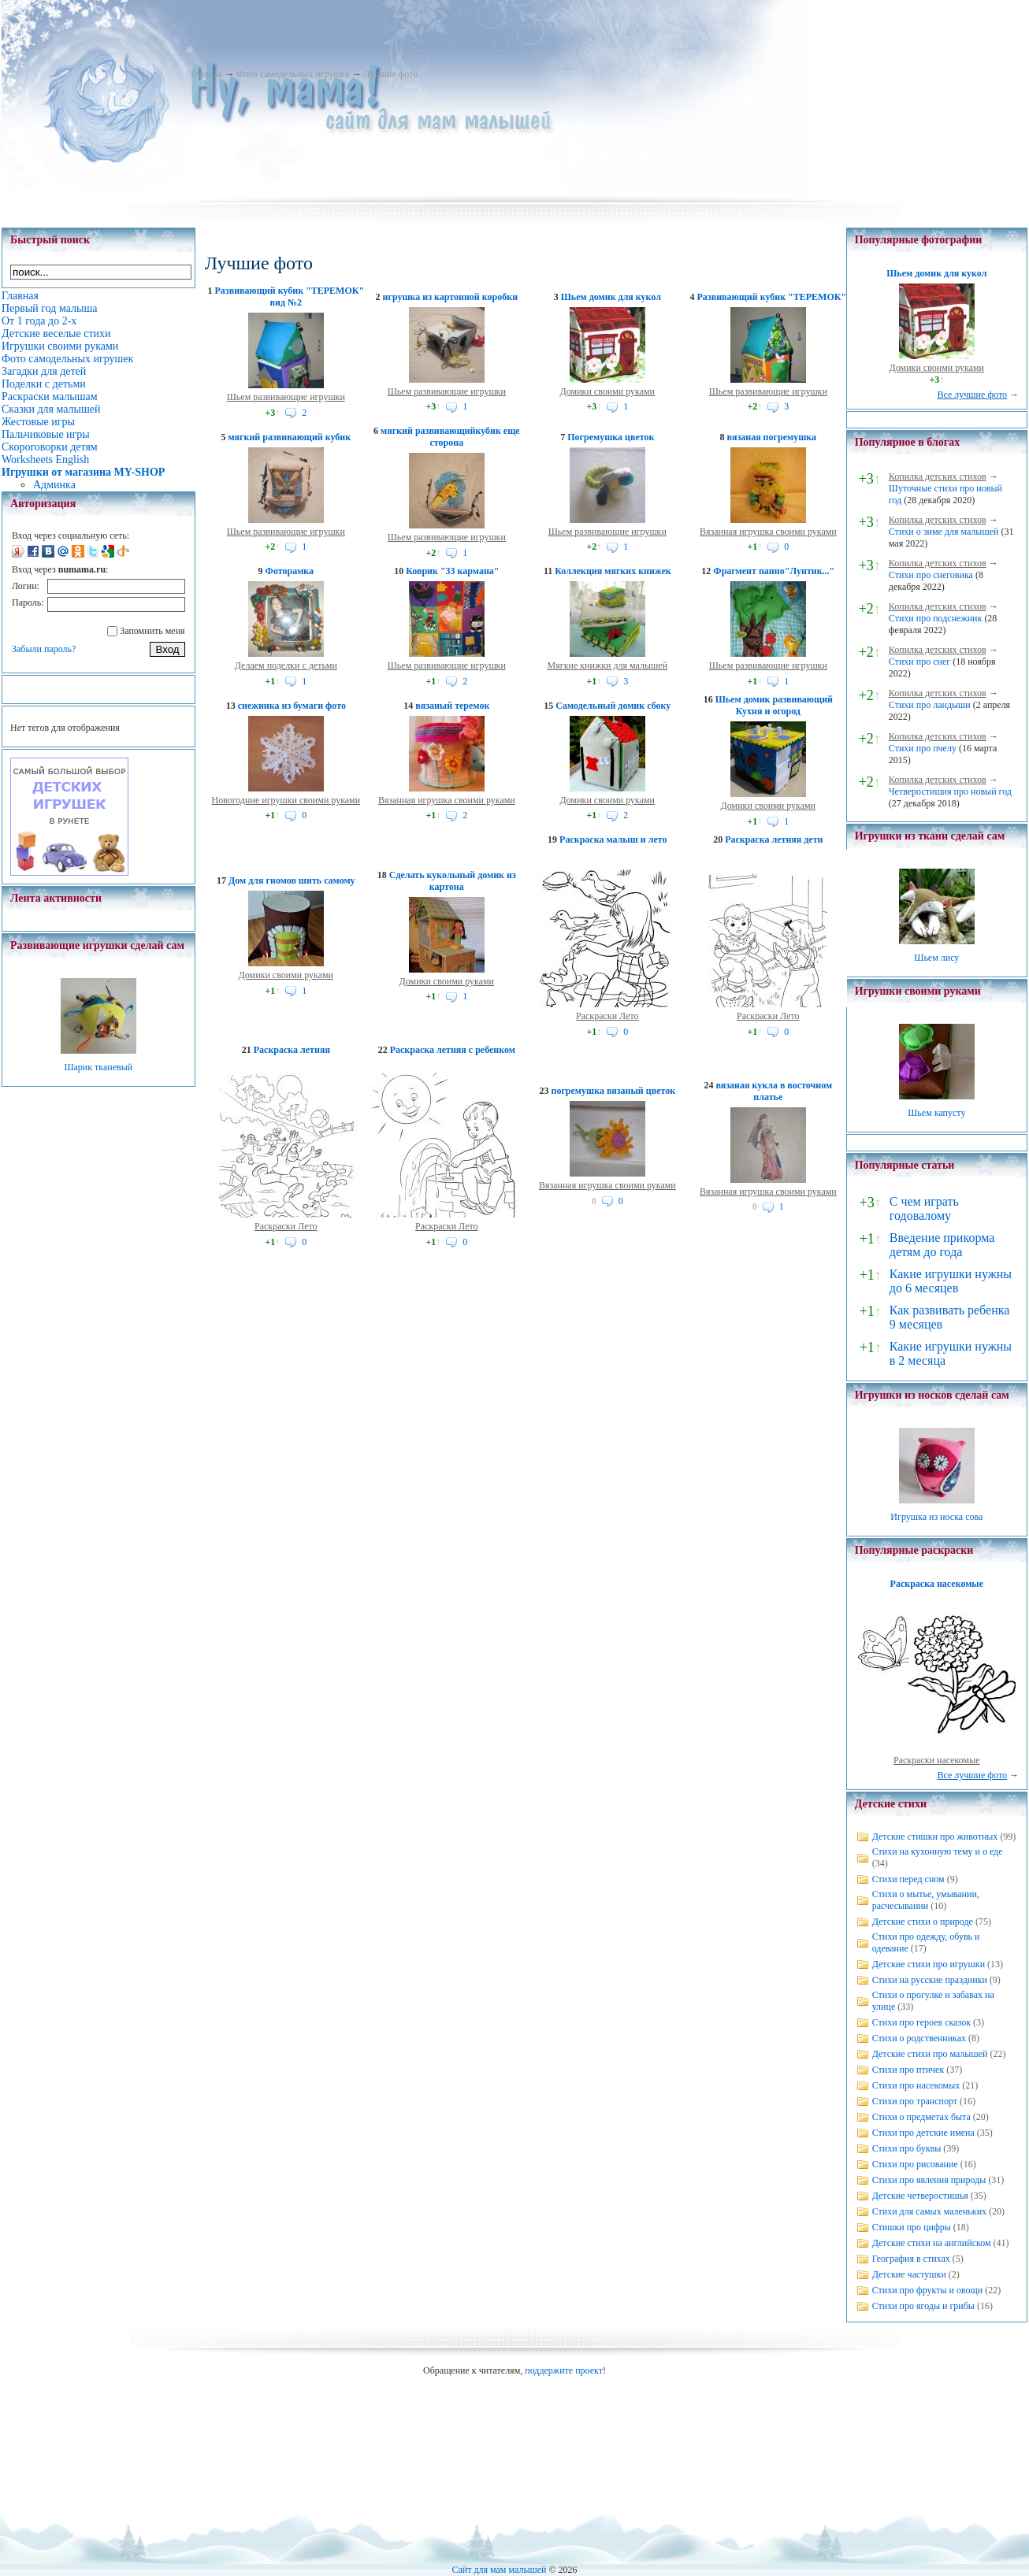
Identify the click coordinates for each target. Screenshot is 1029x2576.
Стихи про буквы (907, 2148)
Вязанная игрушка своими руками (768, 531)
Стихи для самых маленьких (929, 2211)
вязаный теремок (452, 705)
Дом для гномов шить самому (291, 880)
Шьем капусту (936, 1112)
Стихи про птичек (908, 2069)
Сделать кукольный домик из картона (452, 880)
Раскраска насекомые (936, 1583)
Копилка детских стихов (937, 476)
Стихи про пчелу (923, 748)
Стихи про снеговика (931, 574)
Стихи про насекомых (916, 2085)
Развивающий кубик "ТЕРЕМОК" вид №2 (290, 296)
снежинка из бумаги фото (292, 705)
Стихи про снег (919, 661)
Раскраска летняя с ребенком (452, 1049)
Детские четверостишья (920, 2195)
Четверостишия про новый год (950, 791)
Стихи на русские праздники (929, 1979)
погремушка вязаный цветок (614, 1090)
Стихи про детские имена (923, 2132)
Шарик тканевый (98, 1067)
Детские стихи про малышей (930, 2053)
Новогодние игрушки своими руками (285, 800)
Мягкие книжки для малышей (608, 665)
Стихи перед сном (908, 1879)
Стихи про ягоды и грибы (923, 2305)
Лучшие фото (391, 74)
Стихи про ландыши (930, 704)
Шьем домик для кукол (611, 296)
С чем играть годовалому (924, 1208)
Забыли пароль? (44, 648)
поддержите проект (564, 2370)
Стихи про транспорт (914, 2101)
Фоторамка (290, 570)
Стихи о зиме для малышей (944, 531)
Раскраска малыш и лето (613, 839)
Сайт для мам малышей (498, 2569)
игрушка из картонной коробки (450, 296)
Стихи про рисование (915, 2164)
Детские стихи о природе (922, 1921)
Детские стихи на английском (931, 2242)
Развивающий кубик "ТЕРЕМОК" (772, 296)
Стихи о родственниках (919, 2038)
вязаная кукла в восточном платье (773, 1091)
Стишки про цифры (911, 2227)
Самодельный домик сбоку (613, 705)
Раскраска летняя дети (774, 839)
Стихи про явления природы (929, 2179)
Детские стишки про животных (935, 1836)
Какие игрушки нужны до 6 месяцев (951, 1281)
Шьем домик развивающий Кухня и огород (774, 705)
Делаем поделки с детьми (286, 665)
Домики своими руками (607, 391)
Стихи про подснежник (936, 618)
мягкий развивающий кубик (289, 437)
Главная (206, 74)
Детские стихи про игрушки (928, 1964)
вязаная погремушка (771, 437)
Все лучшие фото (972, 394)
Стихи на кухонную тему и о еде (937, 1851)
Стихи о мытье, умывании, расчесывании (925, 1899)
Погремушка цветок (610, 437)
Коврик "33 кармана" (452, 570)
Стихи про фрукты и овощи (927, 2290)
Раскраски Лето (607, 1015)
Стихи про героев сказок (921, 2022)
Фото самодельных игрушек (292, 74)
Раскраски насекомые (936, 1760)
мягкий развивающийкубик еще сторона (450, 436)
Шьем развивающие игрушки (286, 396)
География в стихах (911, 2258)
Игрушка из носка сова (936, 1516)
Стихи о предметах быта (921, 2116)
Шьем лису (936, 957)
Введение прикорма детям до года (942, 1244)
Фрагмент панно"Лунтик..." (773, 570)
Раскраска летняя (292, 1049)
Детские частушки (909, 2274)
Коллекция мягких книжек (613, 570)
